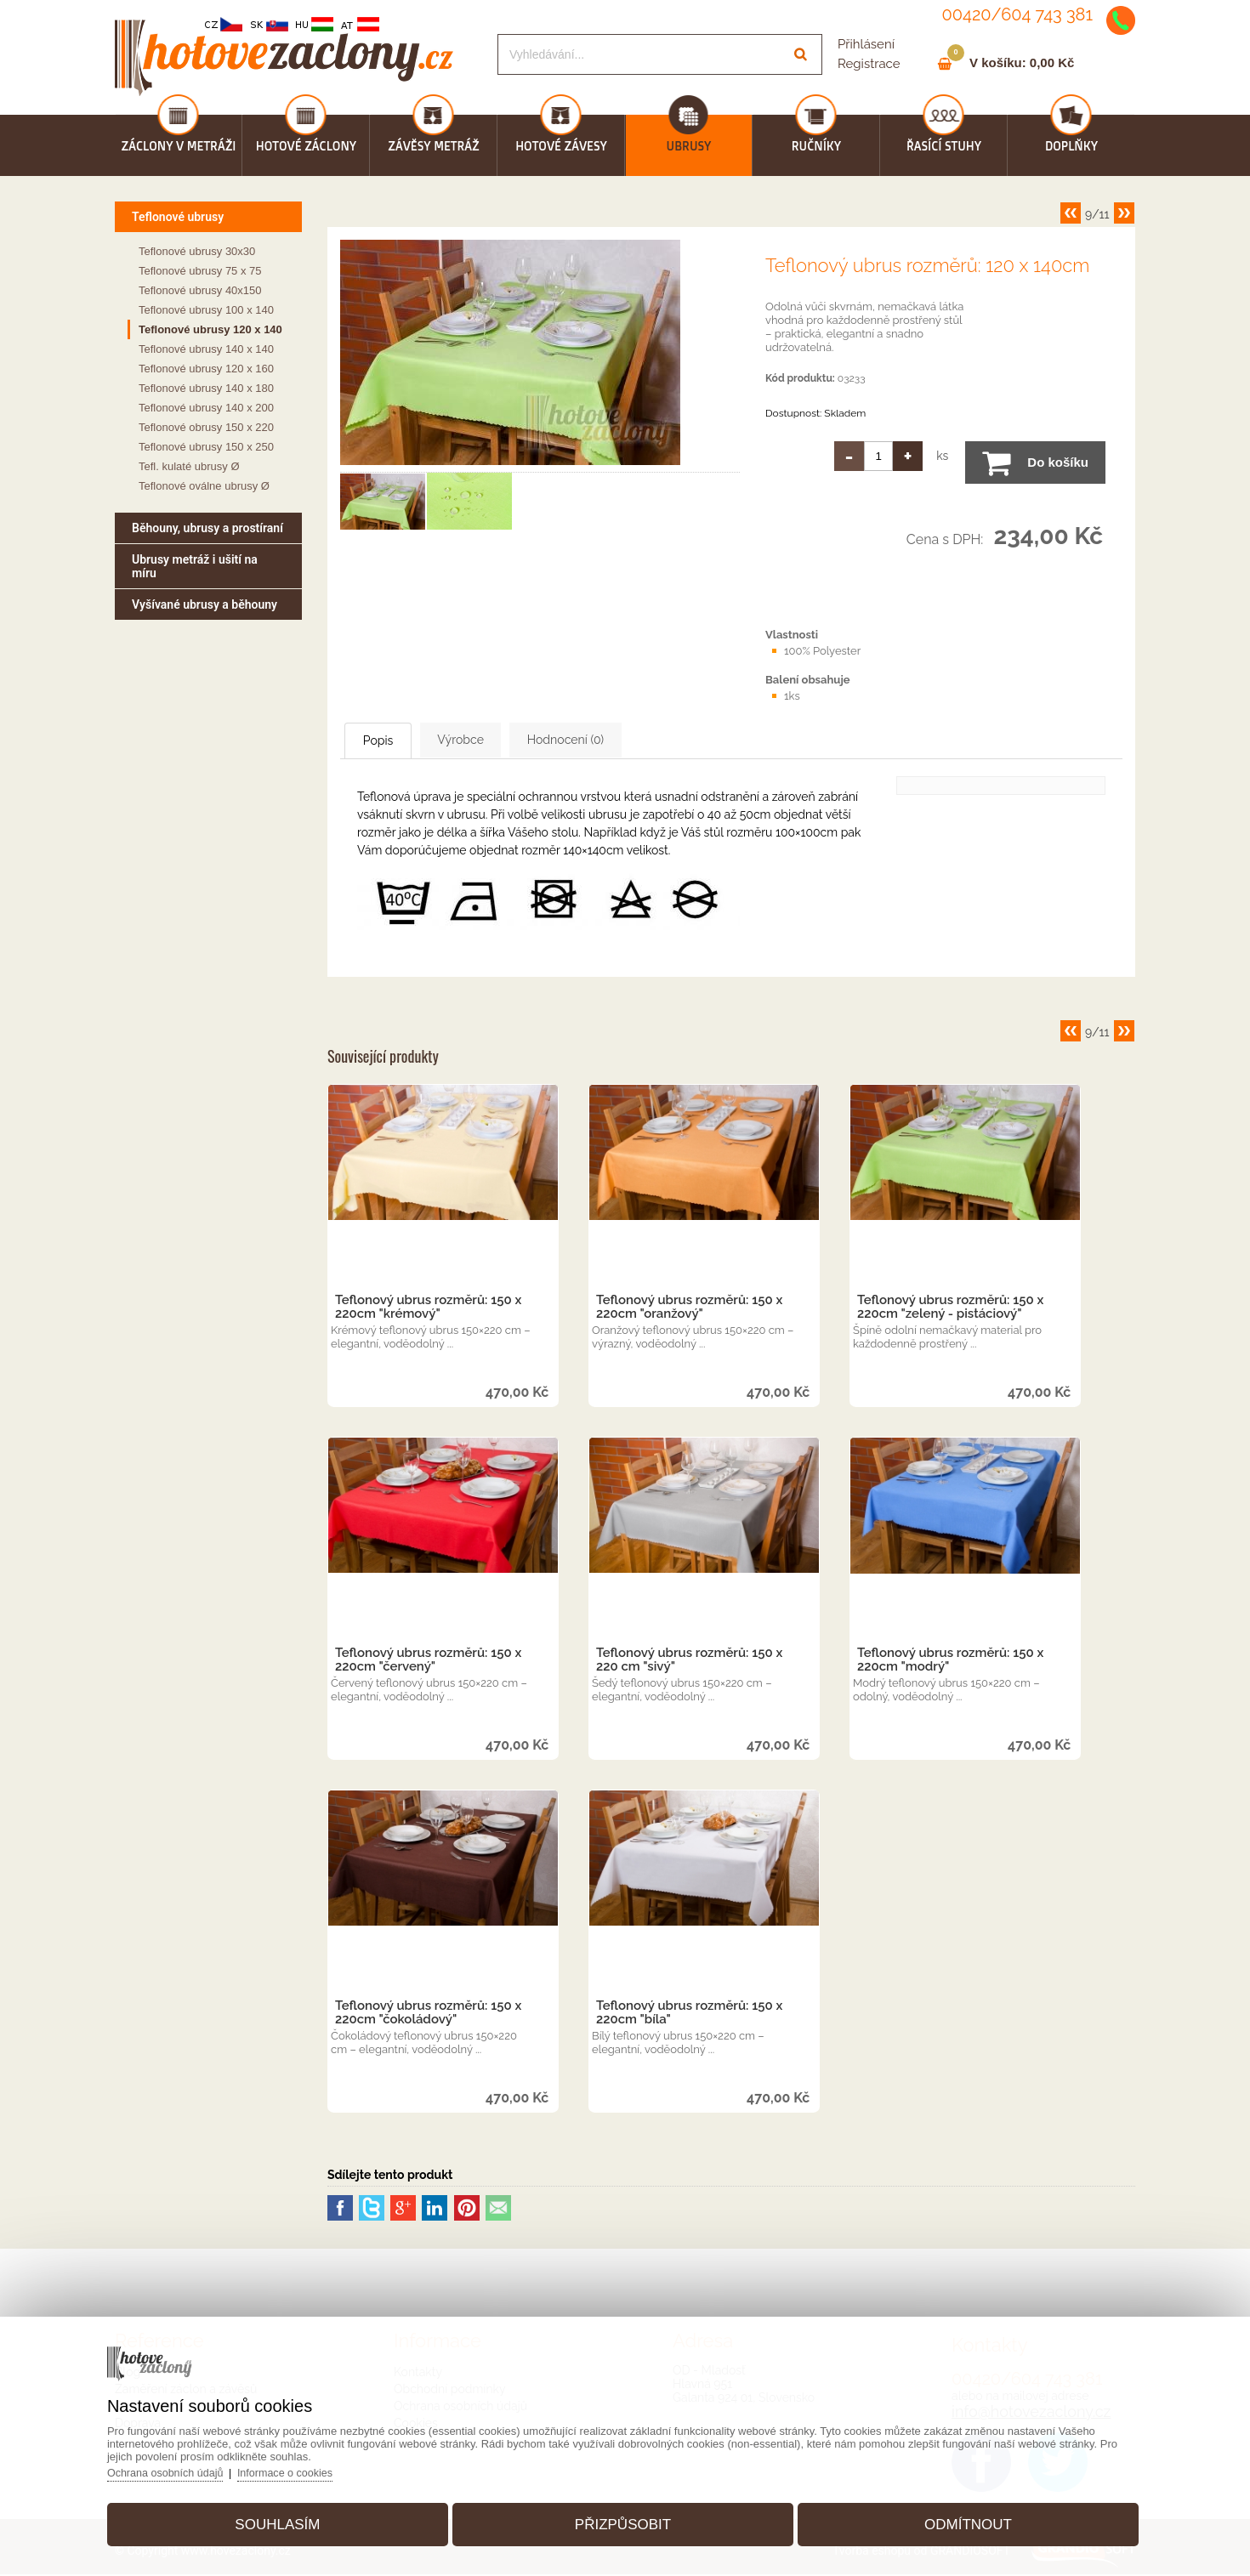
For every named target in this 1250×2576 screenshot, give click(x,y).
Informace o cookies (308, 2467)
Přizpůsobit (623, 2519)
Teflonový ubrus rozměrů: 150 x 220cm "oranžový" (689, 1308)
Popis (395, 741)
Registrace (869, 63)
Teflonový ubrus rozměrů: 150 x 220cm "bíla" (689, 2014)
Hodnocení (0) (638, 740)
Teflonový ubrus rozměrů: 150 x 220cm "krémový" (428, 1308)
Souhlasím (289, 2519)
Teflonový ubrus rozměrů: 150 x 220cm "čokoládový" (428, 2014)
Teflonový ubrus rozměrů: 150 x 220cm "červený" (428, 1661)
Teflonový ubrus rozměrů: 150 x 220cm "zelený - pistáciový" (950, 1308)
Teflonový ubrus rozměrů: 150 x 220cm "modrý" (950, 1661)
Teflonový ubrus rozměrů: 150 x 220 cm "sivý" (689, 1661)
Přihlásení (866, 44)
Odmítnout (956, 2519)
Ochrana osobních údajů (185, 2467)
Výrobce (505, 740)
